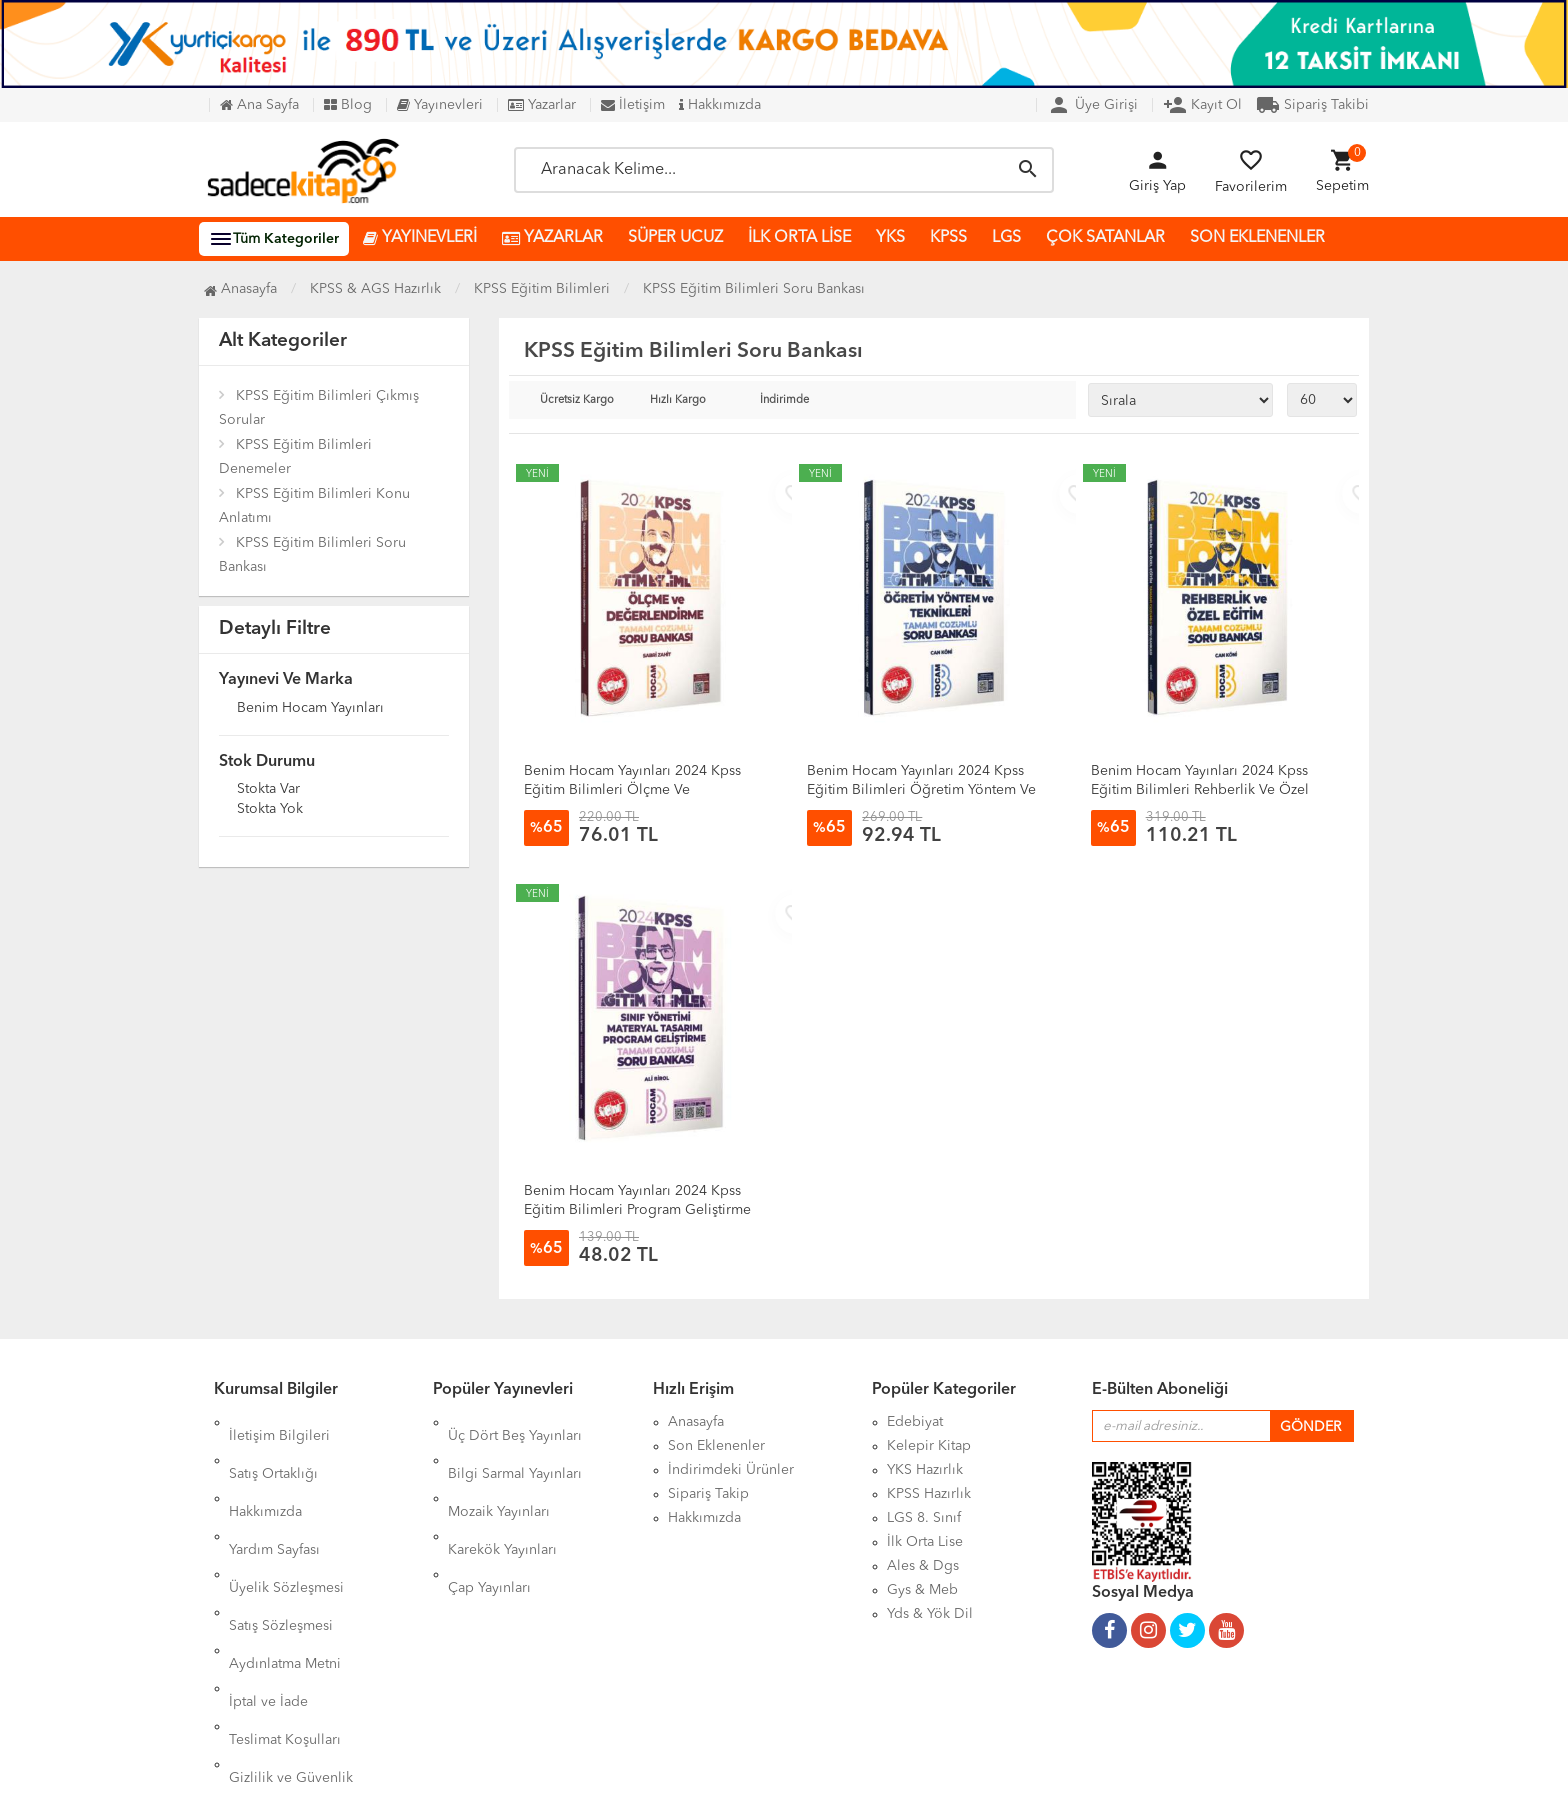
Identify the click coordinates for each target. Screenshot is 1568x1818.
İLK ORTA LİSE (799, 238)
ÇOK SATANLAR (1105, 238)
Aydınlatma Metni (285, 1566)
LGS (1006, 238)
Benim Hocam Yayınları (310, 709)
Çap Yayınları (489, 1518)
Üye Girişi (1092, 105)
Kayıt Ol (1202, 105)
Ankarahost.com (656, 1788)
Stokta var (268, 790)
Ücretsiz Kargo (577, 400)
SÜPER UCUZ (675, 238)
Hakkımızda (720, 105)
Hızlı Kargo (678, 400)
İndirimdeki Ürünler (731, 1470)
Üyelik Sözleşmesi (286, 1518)
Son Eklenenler (716, 1446)
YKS (890, 238)
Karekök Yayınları (502, 1494)
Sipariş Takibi (1312, 105)
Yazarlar (542, 105)
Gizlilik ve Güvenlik (291, 1638)
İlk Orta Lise (925, 1542)
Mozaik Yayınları (499, 1470)
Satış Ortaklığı (273, 1446)
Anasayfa (240, 289)
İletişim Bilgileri (279, 1422)
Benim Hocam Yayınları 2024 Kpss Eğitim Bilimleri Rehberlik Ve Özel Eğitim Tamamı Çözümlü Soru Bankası (1211, 790)
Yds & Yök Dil (930, 1614)
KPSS (948, 238)
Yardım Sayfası (274, 1494)
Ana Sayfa (259, 105)
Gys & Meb (922, 1590)
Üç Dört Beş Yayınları (515, 1422)
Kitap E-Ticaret (764, 1788)
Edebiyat (915, 1422)
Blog (348, 105)
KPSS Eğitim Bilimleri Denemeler (295, 457)
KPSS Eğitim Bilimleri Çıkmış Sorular (319, 408)
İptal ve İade (268, 1590)
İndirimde (784, 400)
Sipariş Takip (708, 1494)
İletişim (633, 105)
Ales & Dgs (923, 1566)
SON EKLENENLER (1257, 238)
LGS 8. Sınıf (924, 1518)
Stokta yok (270, 810)
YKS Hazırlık (925, 1470)
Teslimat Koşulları (285, 1614)
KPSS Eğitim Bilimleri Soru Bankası (312, 555)
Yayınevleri (440, 105)
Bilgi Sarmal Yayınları (515, 1446)
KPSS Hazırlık (929, 1494)
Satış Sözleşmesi (281, 1542)
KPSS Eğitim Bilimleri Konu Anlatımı (314, 506)
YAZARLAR (552, 238)
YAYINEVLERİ (420, 238)
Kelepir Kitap (929, 1446)
